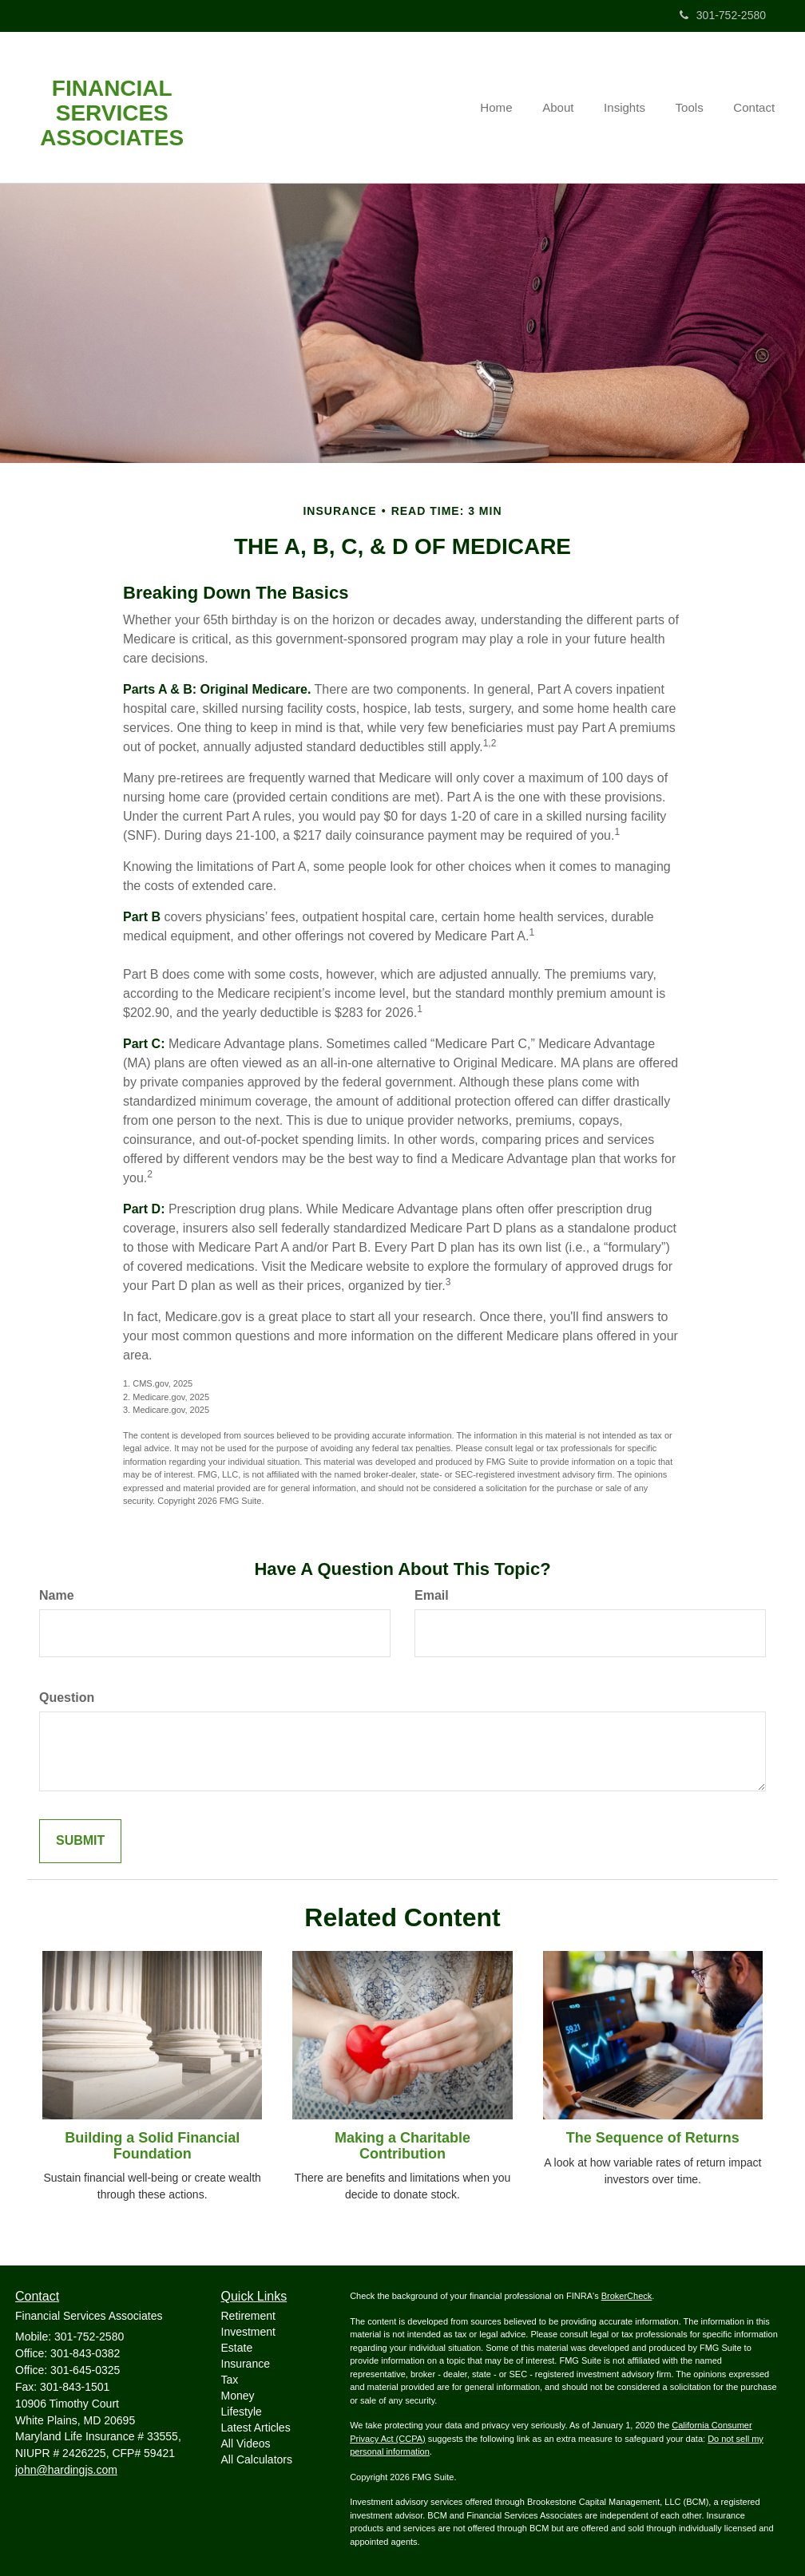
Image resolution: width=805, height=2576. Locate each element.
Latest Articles (256, 2427)
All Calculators (256, 2459)
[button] (568, 108)
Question (66, 1697)
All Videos (246, 2443)
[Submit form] (80, 1841)
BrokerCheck (626, 2296)
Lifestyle (241, 2411)
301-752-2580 (723, 15)
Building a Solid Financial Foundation (152, 2146)
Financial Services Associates (112, 113)
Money (238, 2395)
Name (56, 1595)
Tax (230, 2379)
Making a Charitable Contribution (402, 2146)
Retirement (248, 2315)
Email (431, 1595)
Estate (237, 2347)
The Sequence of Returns (653, 2138)
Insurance (245, 2363)
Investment (248, 2331)
